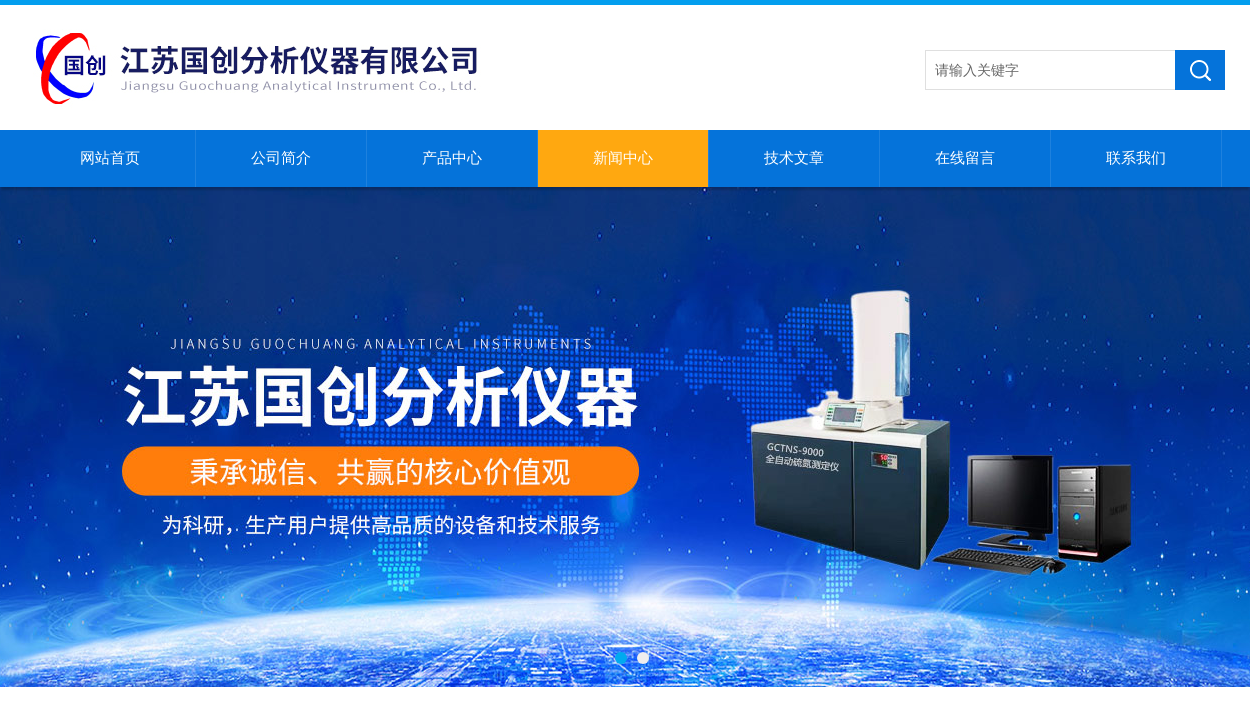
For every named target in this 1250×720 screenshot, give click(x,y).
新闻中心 (623, 158)
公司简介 (281, 158)
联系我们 (1136, 158)
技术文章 (794, 158)
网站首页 (110, 158)
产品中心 (452, 158)
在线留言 (965, 158)
